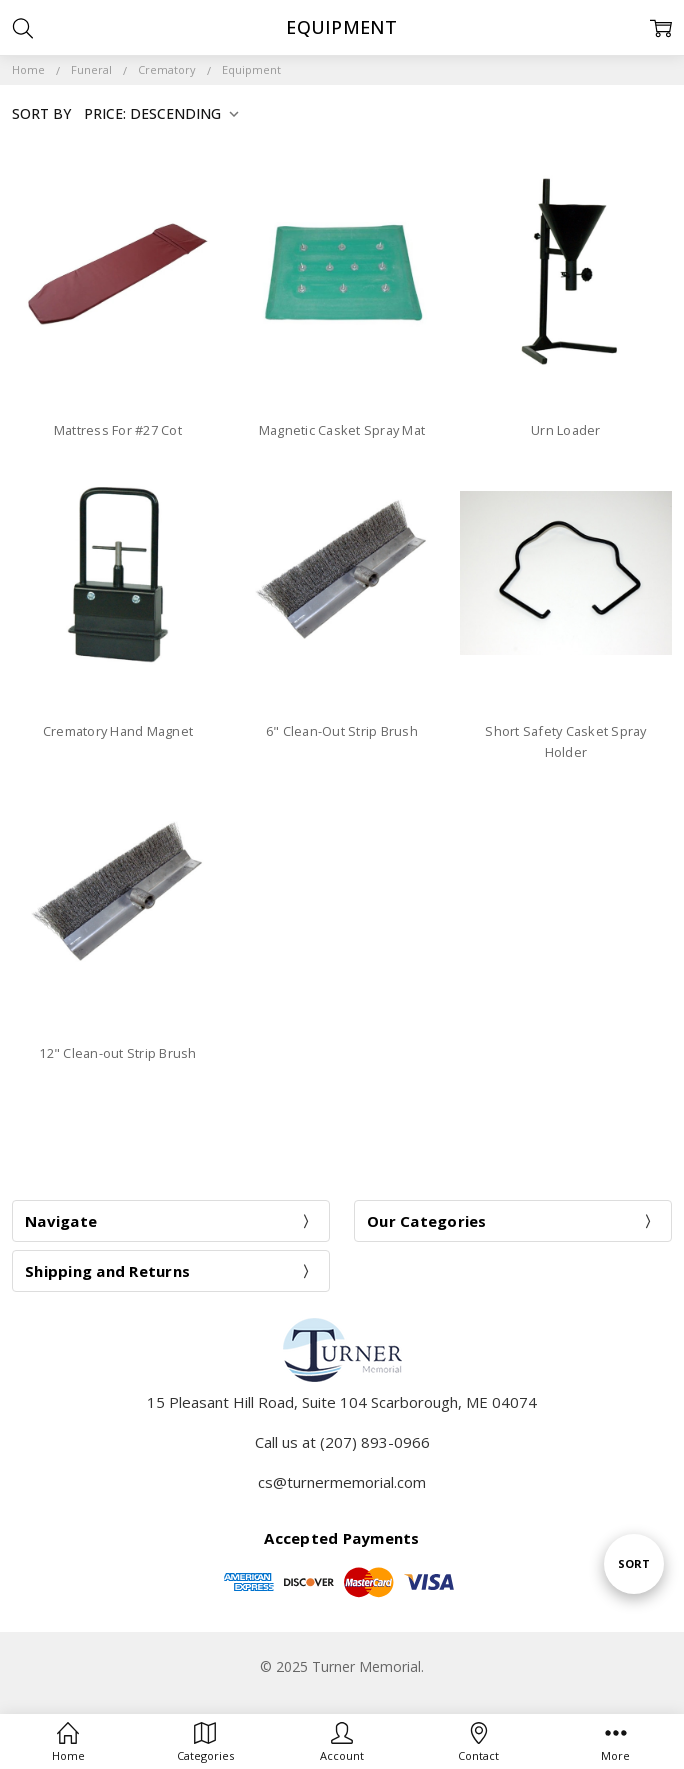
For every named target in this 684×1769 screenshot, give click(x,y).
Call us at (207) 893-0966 (342, 1442)
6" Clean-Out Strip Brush (342, 731)
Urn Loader (566, 430)
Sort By (41, 113)
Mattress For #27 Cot (118, 430)
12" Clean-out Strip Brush (117, 1053)
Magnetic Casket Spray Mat (342, 430)
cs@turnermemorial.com (342, 1482)
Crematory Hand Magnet (118, 731)
